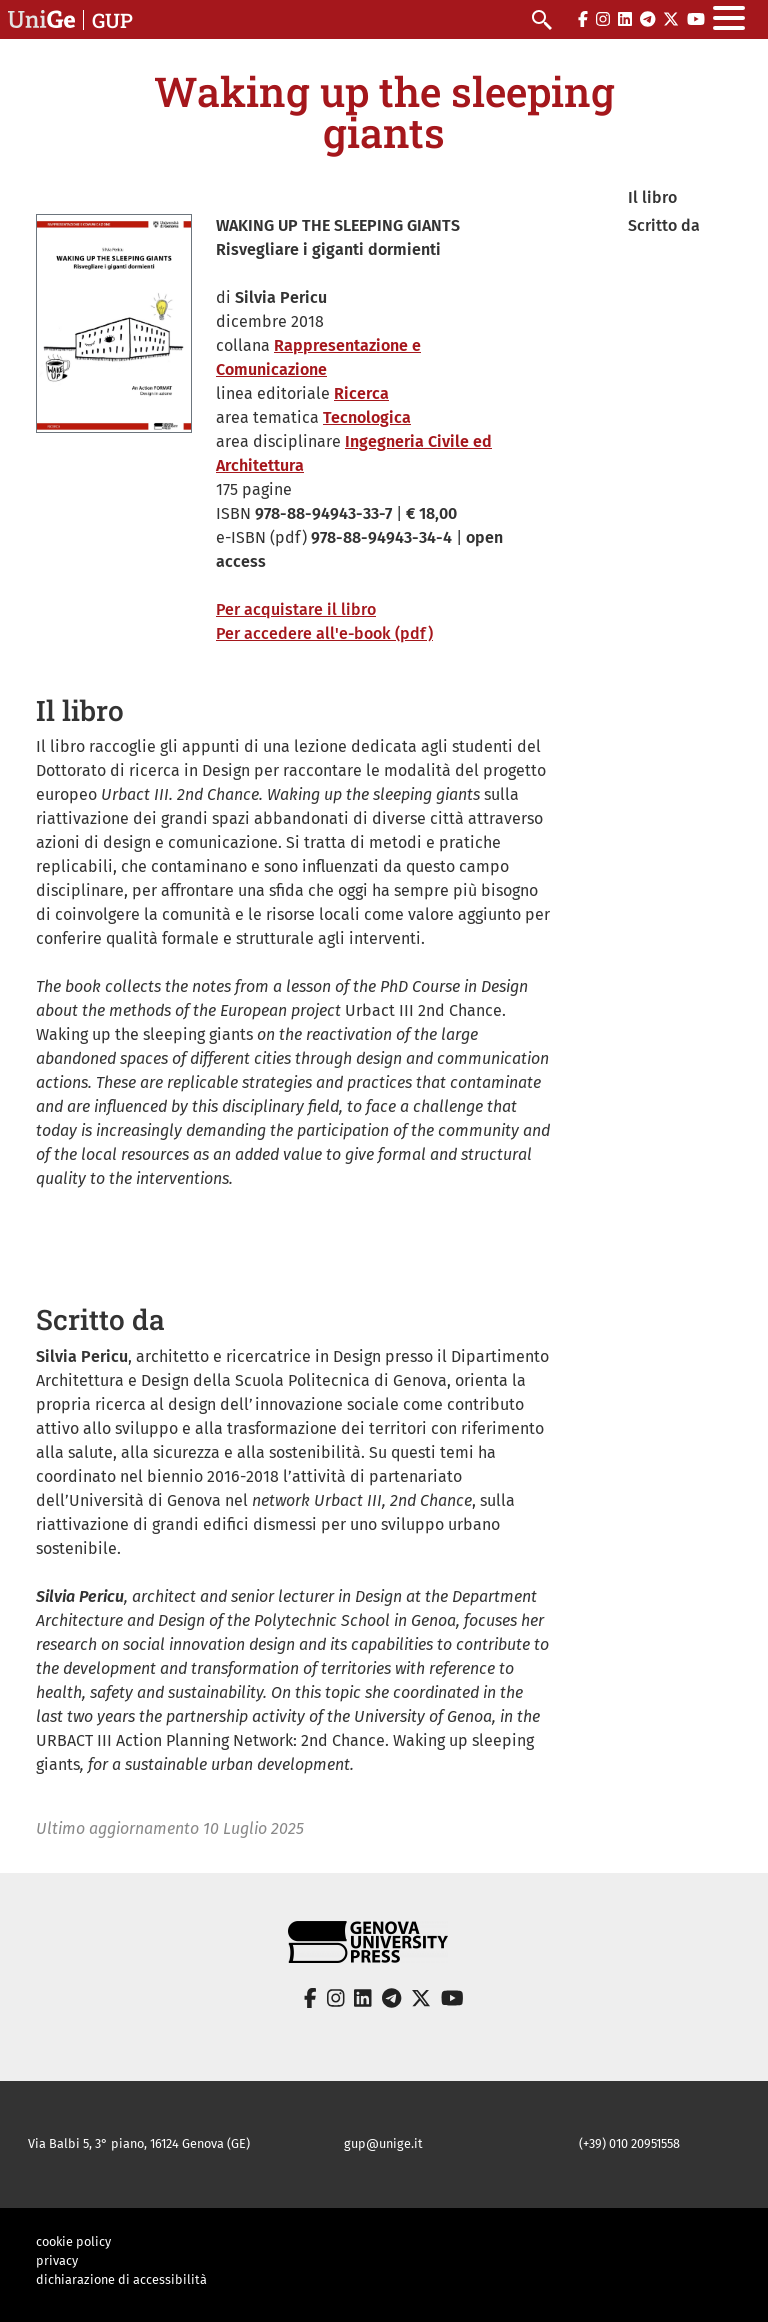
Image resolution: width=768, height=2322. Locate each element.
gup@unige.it (383, 2143)
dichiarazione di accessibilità (121, 2279)
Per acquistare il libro (296, 609)
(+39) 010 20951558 (629, 2143)
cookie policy (73, 2241)
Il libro (652, 197)
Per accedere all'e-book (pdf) (324, 633)
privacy (57, 2260)
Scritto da (664, 225)
